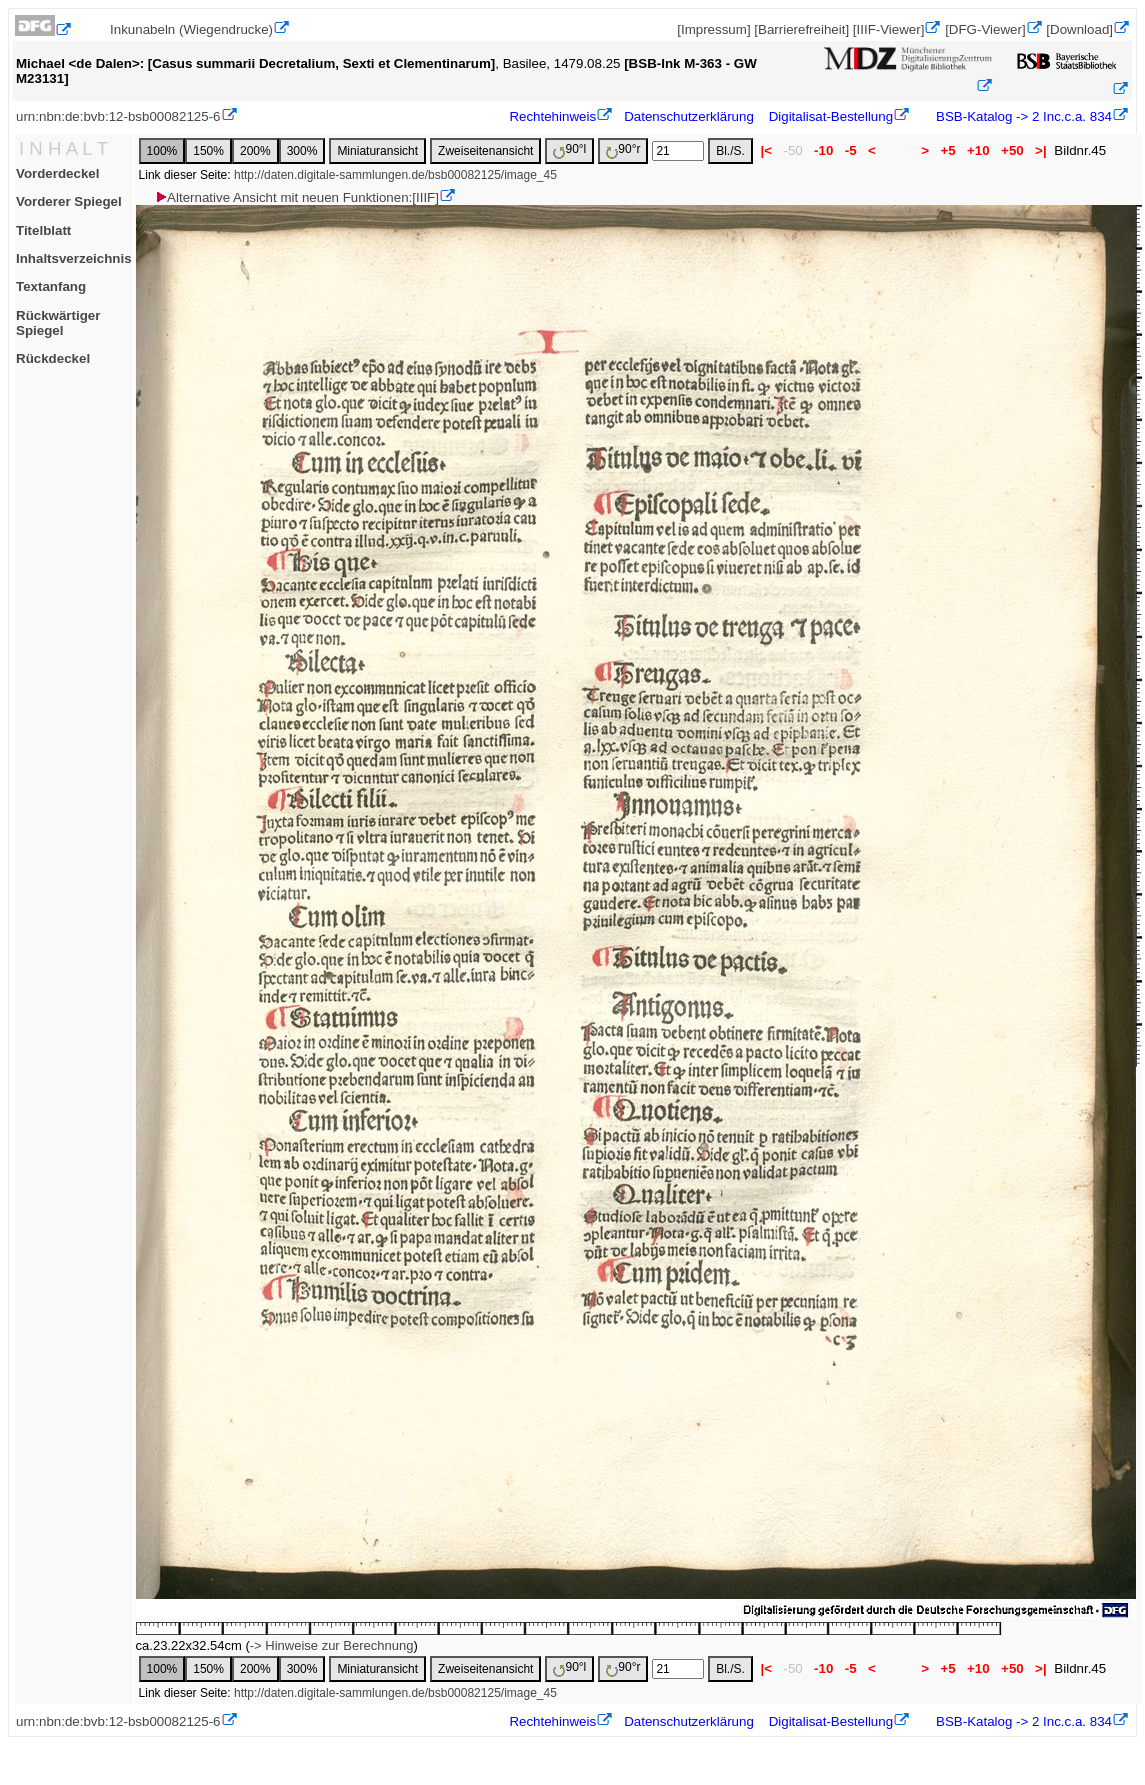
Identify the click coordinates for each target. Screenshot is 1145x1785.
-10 (823, 150)
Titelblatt (43, 230)
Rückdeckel (53, 358)
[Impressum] (713, 29)
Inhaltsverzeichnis (74, 258)
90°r (623, 150)
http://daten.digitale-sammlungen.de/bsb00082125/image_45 (395, 175)
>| (1040, 150)
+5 (948, 150)
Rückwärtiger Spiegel (58, 323)
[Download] (1079, 29)
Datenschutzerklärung (689, 116)
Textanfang (51, 286)
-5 (850, 150)
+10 (978, 150)
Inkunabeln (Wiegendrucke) (191, 29)
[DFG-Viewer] (985, 29)
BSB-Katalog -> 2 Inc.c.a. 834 (1022, 116)
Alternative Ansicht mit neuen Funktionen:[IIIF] (296, 197)
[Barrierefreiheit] (801, 29)
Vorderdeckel (57, 173)
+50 (1012, 150)
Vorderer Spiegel (69, 201)
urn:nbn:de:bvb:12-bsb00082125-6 (118, 116)
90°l (569, 150)
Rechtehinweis (552, 116)
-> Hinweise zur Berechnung (332, 1645)
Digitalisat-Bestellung (831, 116)
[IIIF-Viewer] (889, 29)
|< (766, 150)
